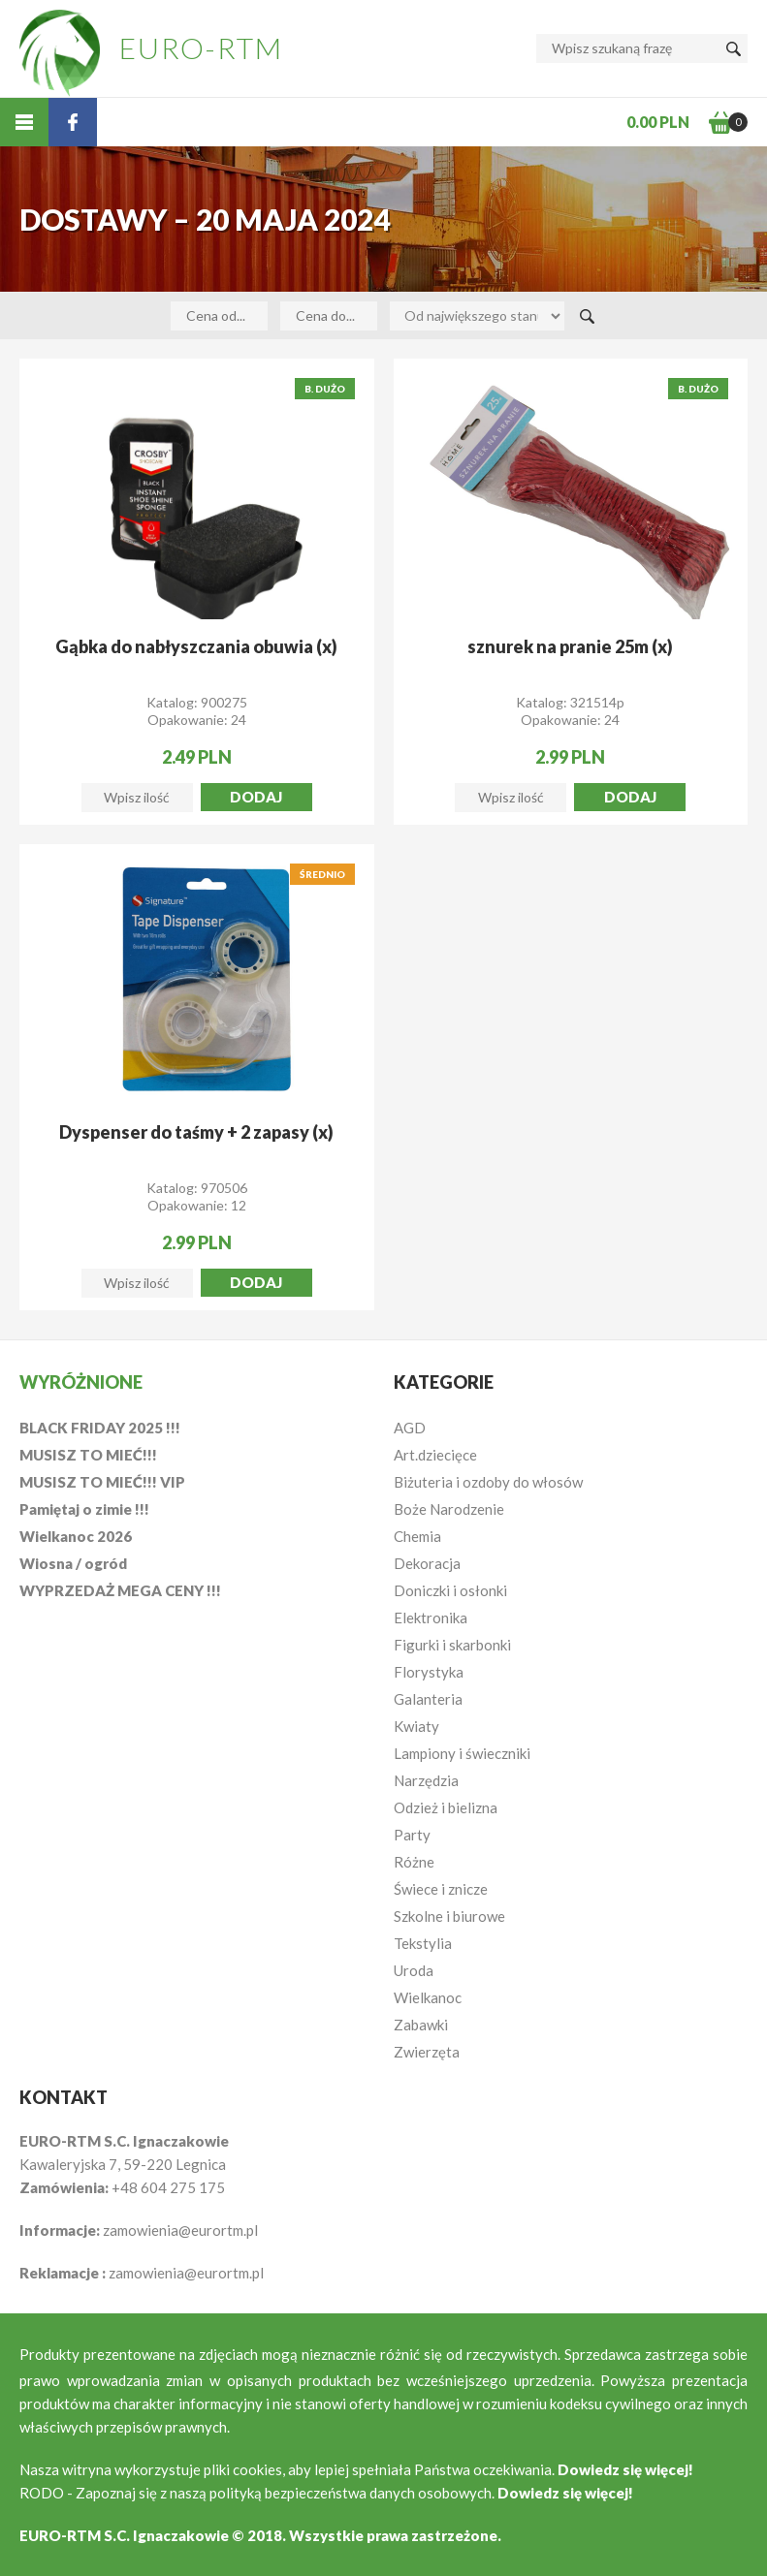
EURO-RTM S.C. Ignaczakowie (124, 2535)
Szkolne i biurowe (449, 1916)
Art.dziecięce (435, 1454)
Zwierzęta (427, 2051)
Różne (414, 1861)
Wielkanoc (428, 1997)
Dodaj (256, 796)
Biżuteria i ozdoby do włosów (488, 1482)
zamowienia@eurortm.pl (180, 2230)
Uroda (413, 1970)
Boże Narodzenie (449, 1509)
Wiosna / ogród (73, 1563)
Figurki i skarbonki (452, 1644)
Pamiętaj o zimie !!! (84, 1509)
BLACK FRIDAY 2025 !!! (99, 1427)
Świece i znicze (441, 1889)
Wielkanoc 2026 (75, 1536)
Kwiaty (416, 1726)
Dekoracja (427, 1563)
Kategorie (444, 1382)
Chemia (417, 1536)
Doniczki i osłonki (450, 1590)
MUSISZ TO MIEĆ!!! (88, 1454)
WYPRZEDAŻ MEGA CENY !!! (120, 1590)
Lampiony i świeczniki (462, 1753)
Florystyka (428, 1672)
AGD (410, 1427)
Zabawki (421, 2024)
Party (412, 1834)
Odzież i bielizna (445, 1807)
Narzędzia (426, 1780)
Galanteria (428, 1699)
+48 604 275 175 (168, 2187)
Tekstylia (423, 1943)
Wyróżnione (81, 1382)
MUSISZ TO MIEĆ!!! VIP (102, 1482)
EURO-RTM (201, 47)
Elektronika (430, 1617)
